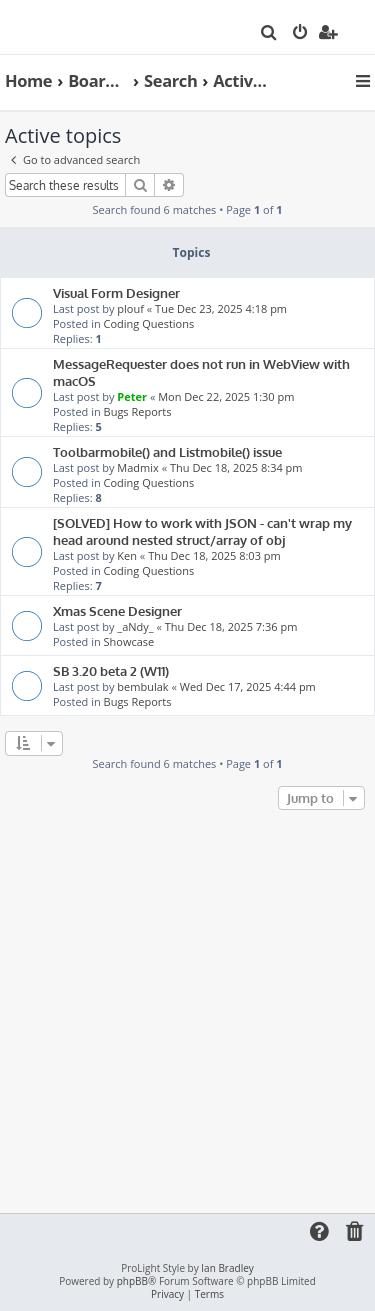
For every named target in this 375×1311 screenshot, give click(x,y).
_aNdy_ (135, 626)
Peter (132, 396)
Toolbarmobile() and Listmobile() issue (167, 451)
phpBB (132, 1281)
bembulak (142, 686)
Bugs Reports (138, 411)
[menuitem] (269, 34)
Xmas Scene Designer (117, 610)
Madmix (137, 467)
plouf (130, 308)
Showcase (129, 641)
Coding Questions (149, 323)
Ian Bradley (227, 1268)
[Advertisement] (187, 1012)
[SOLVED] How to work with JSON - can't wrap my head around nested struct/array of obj (202, 531)
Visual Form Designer (116, 292)
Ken (127, 555)
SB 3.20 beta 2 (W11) (111, 670)
